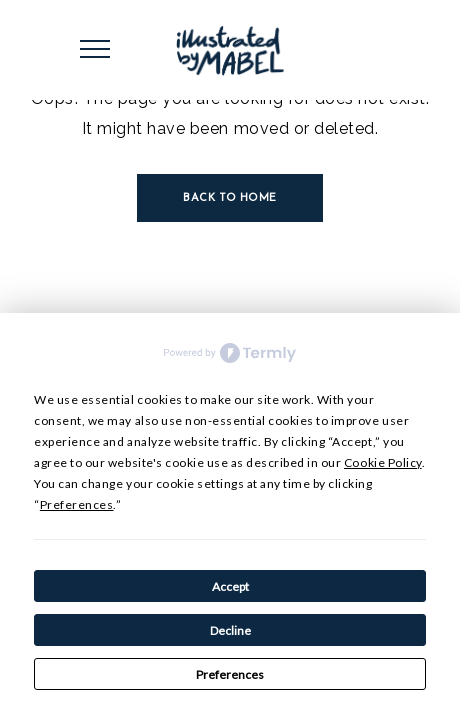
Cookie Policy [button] (383, 462)
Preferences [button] (77, 504)
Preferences (230, 674)
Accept (230, 586)
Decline (230, 630)
